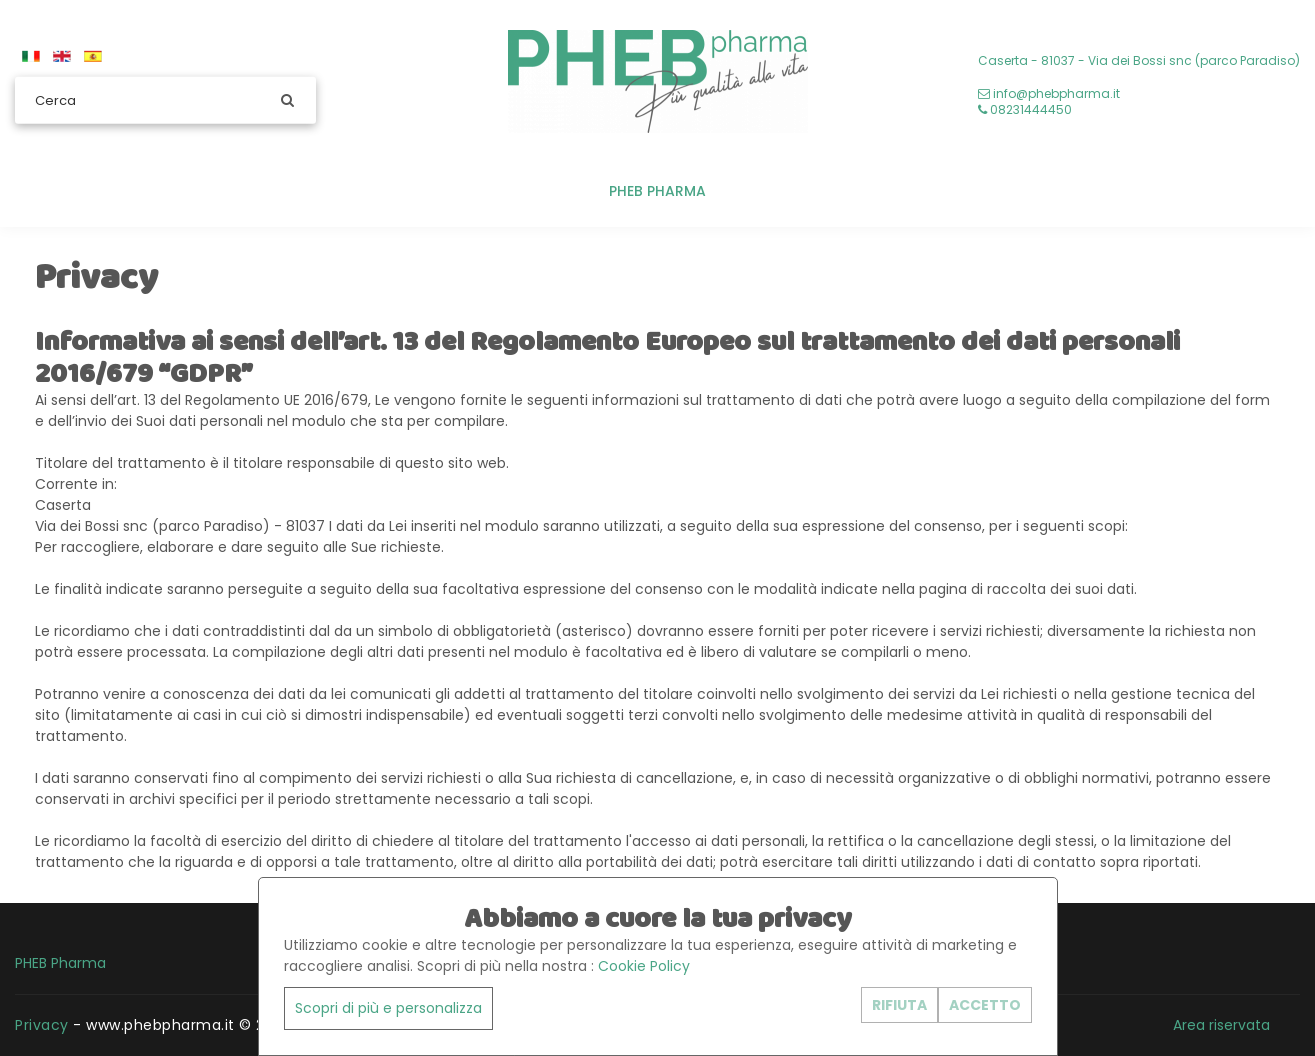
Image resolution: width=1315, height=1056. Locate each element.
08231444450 (1025, 109)
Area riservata (1221, 1025)
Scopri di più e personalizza (388, 1008)
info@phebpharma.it (1049, 93)
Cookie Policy (644, 966)
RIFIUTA (899, 1005)
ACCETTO (985, 1005)
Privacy (42, 1025)
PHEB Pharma (657, 191)
